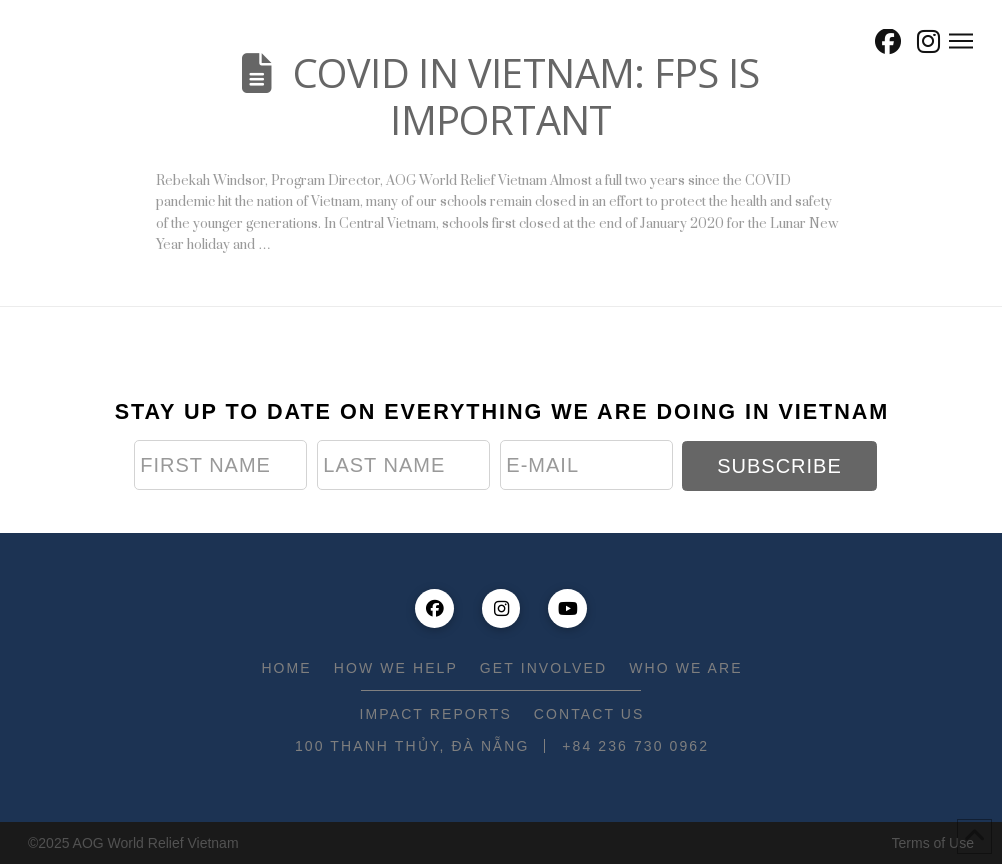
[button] (844, 42)
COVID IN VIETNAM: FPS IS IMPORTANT (526, 96)
